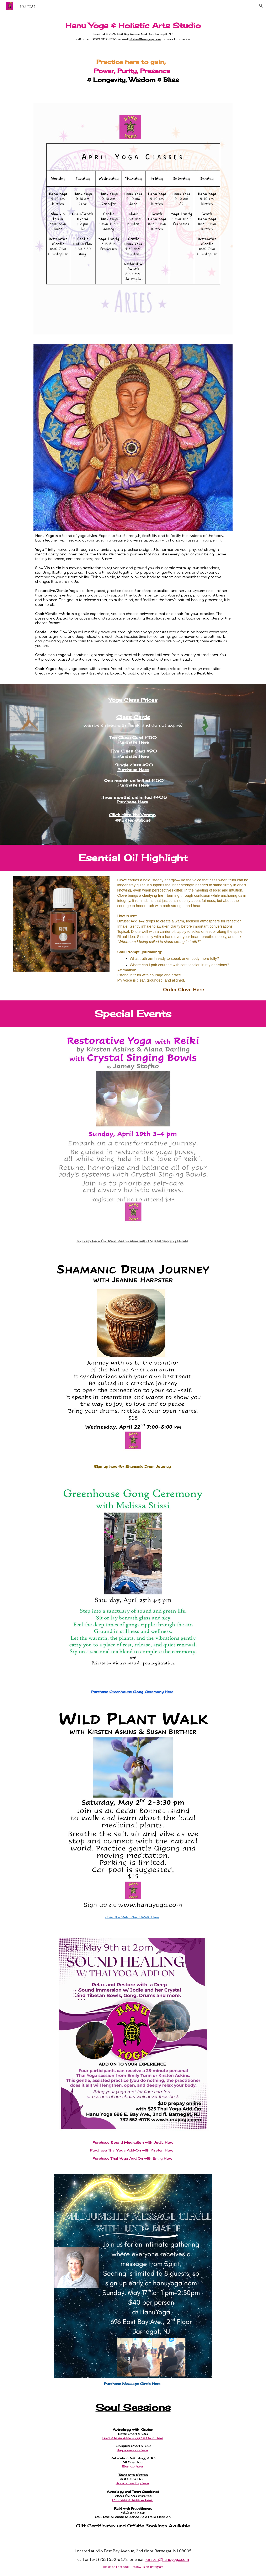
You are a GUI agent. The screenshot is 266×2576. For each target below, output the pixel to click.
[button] (261, 6)
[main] (133, 30)
